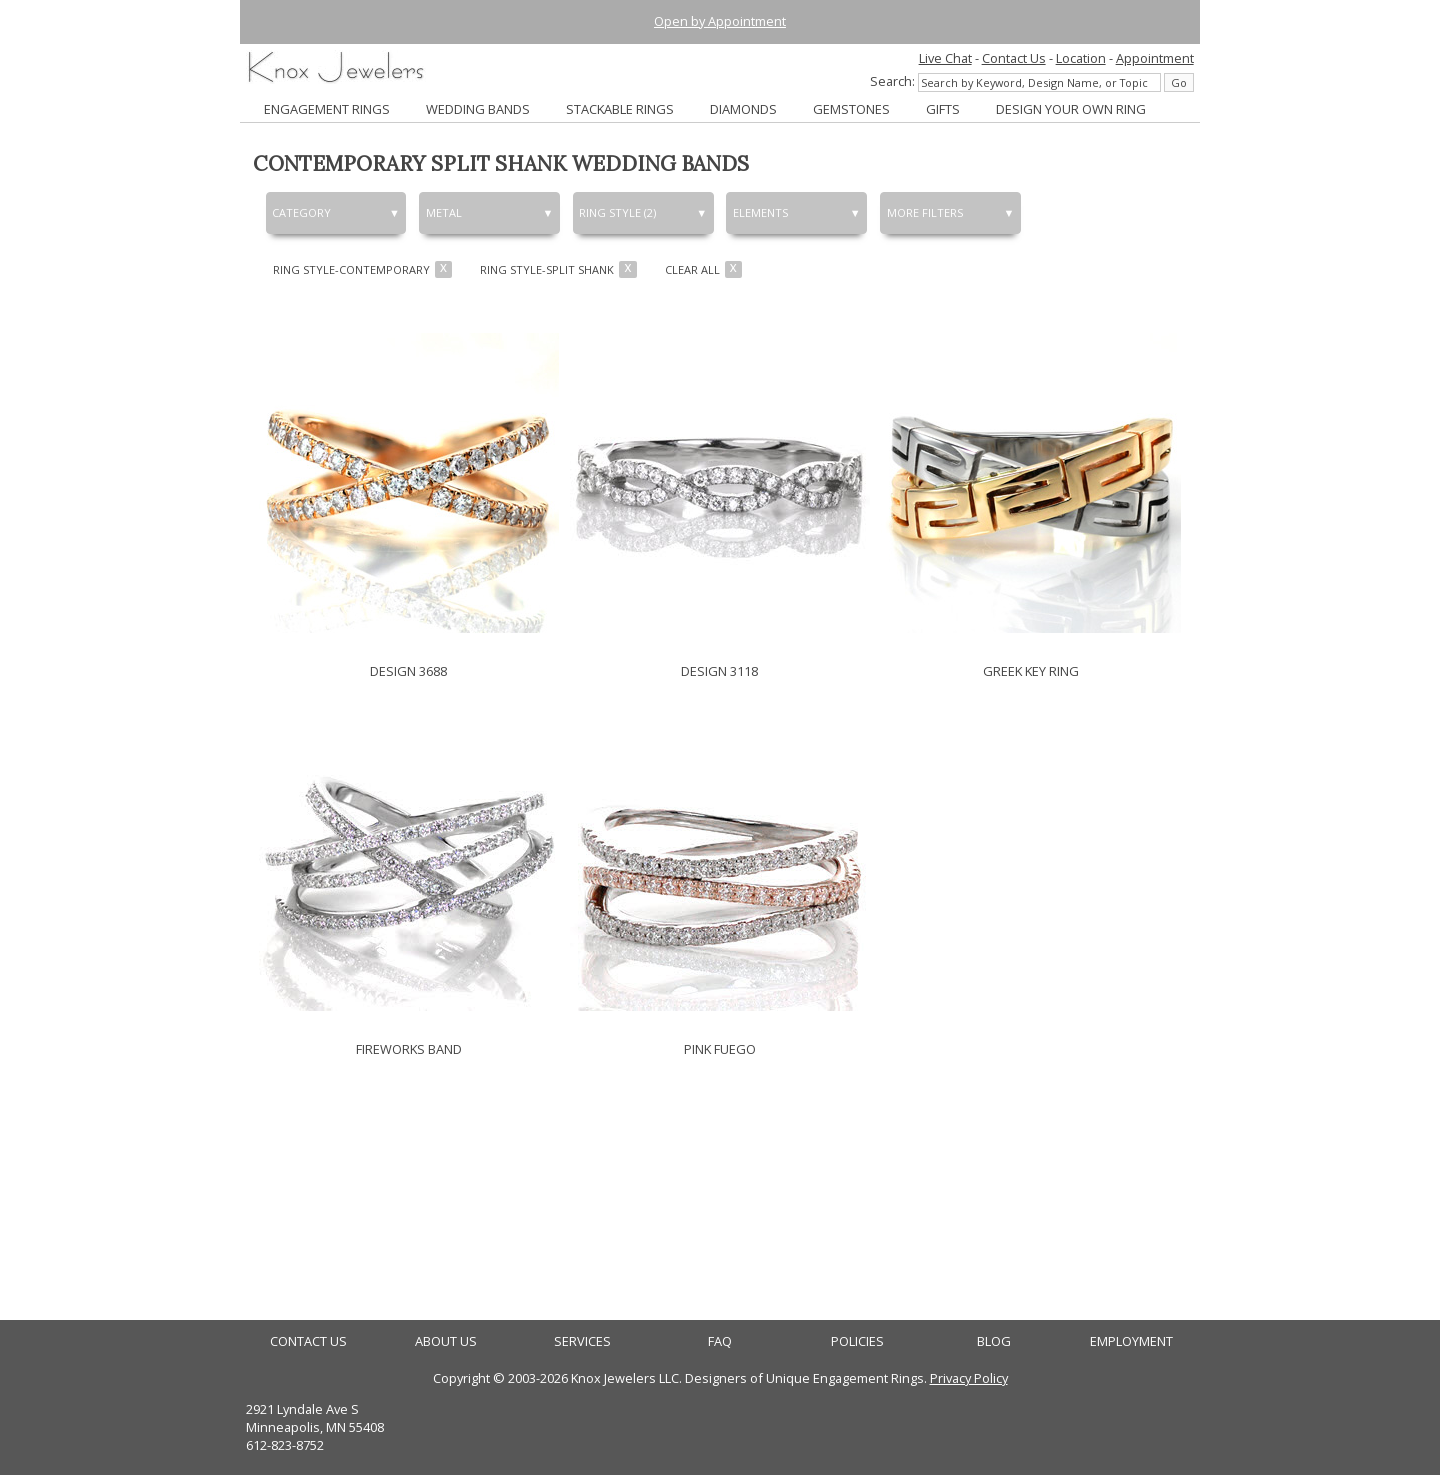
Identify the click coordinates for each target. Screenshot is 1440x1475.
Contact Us (1014, 58)
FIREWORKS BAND (409, 1049)
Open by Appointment (720, 21)
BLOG (994, 1341)
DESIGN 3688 (408, 671)
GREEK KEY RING (1031, 671)
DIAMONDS (743, 109)
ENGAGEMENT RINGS (327, 109)
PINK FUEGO (720, 1049)
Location (1081, 58)
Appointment (1155, 58)
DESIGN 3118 (719, 671)
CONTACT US (308, 1341)
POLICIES (857, 1341)
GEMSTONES (851, 109)
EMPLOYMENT (1131, 1341)
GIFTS (943, 109)
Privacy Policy (969, 1378)
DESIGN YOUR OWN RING (1071, 109)
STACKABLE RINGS (620, 109)
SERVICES (582, 1341)
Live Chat (945, 58)
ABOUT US (446, 1341)
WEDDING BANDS (478, 109)
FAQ (720, 1341)
